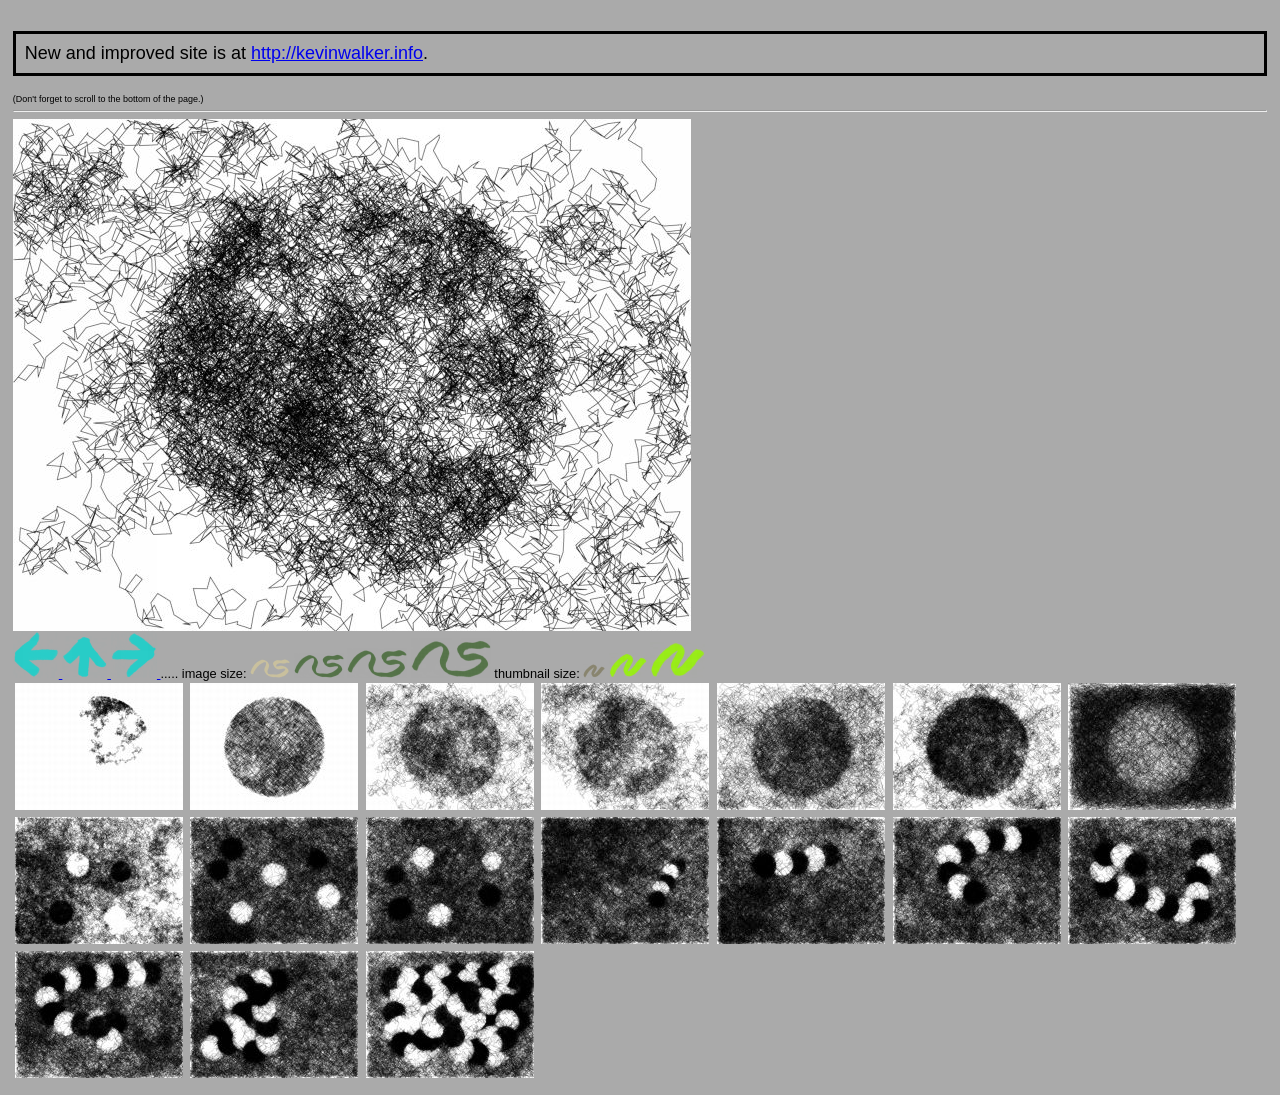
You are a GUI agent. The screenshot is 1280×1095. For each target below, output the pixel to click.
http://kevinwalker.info (337, 53)
